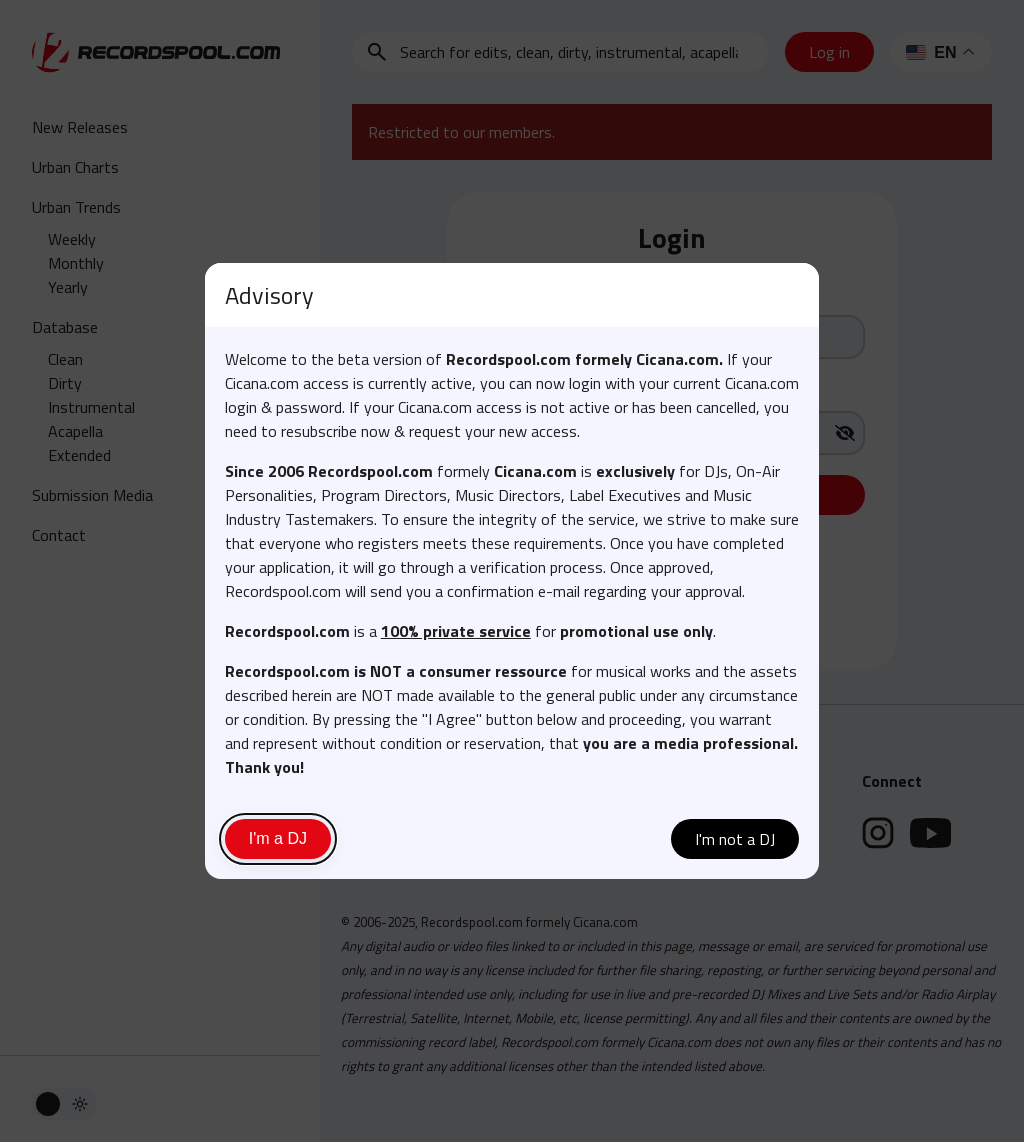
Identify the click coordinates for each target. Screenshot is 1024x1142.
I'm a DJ (278, 838)
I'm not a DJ (735, 839)
